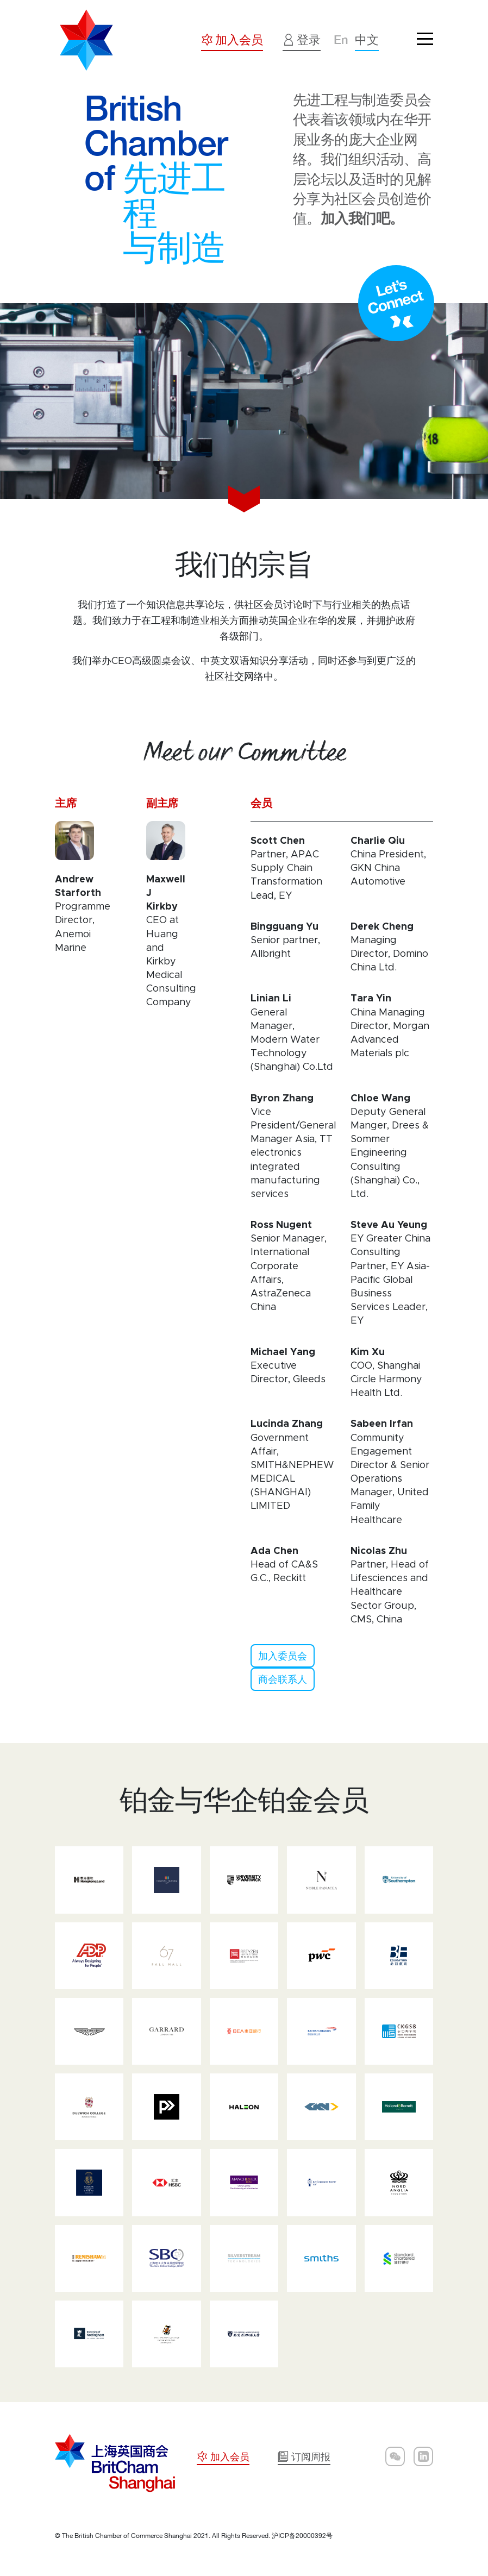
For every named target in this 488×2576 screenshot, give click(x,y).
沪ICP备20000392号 (302, 2536)
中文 (367, 40)
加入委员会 (282, 1656)
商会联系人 (282, 1679)
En (341, 40)
